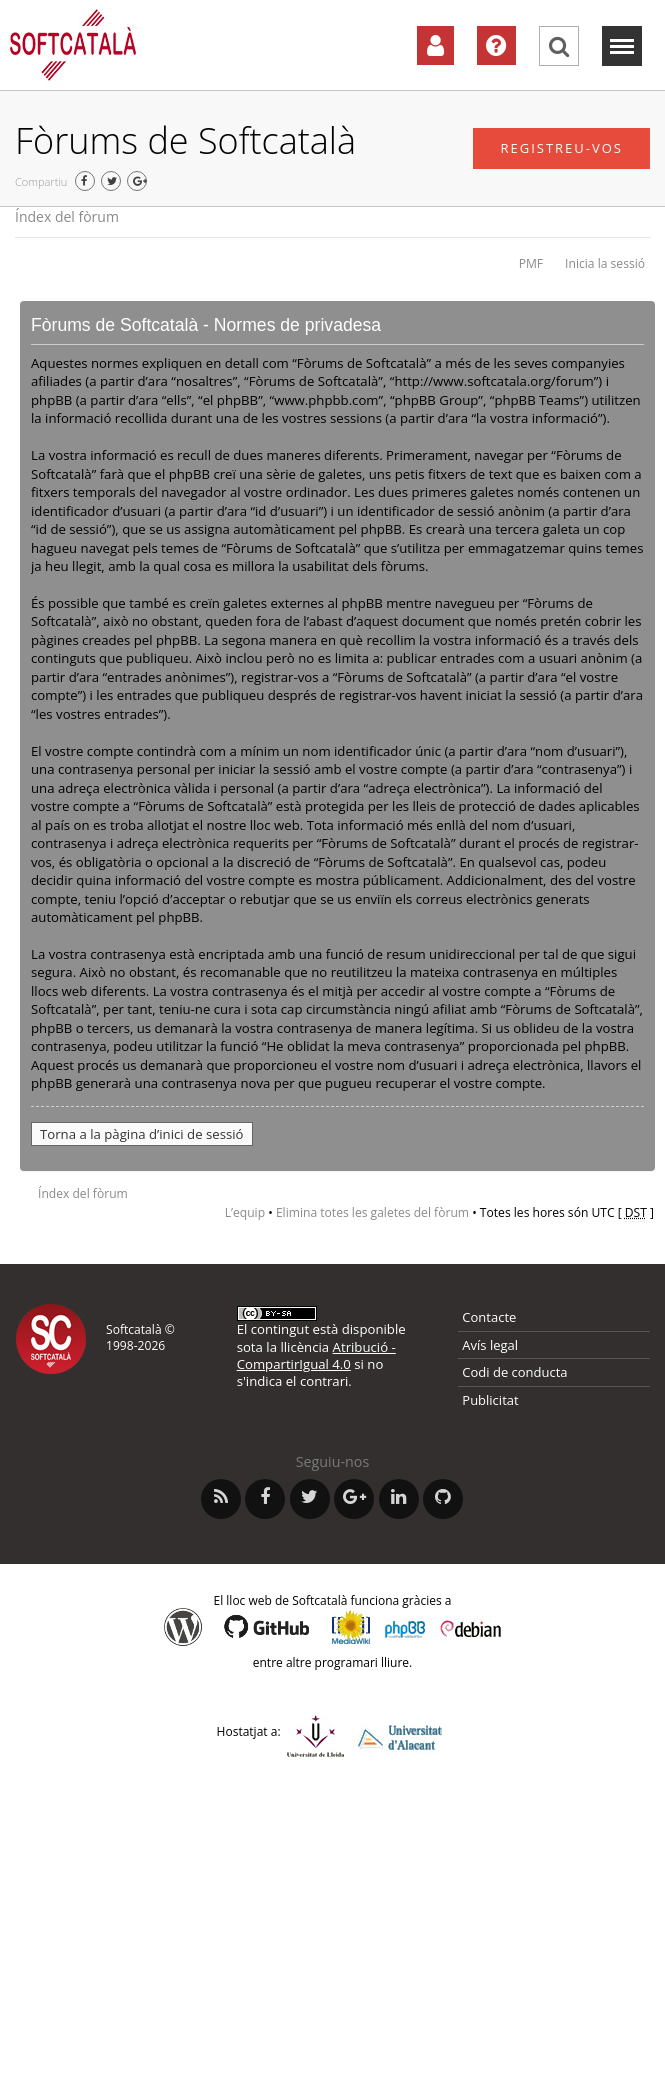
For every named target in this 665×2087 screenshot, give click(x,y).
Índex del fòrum (67, 216)
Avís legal (490, 1345)
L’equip (245, 1212)
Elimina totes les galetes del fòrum (372, 1212)
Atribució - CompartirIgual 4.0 (316, 1355)
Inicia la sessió (605, 263)
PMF (531, 263)
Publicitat (490, 1400)
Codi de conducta (514, 1372)
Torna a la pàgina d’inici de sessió (142, 1134)
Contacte (489, 1317)
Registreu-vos (561, 148)
